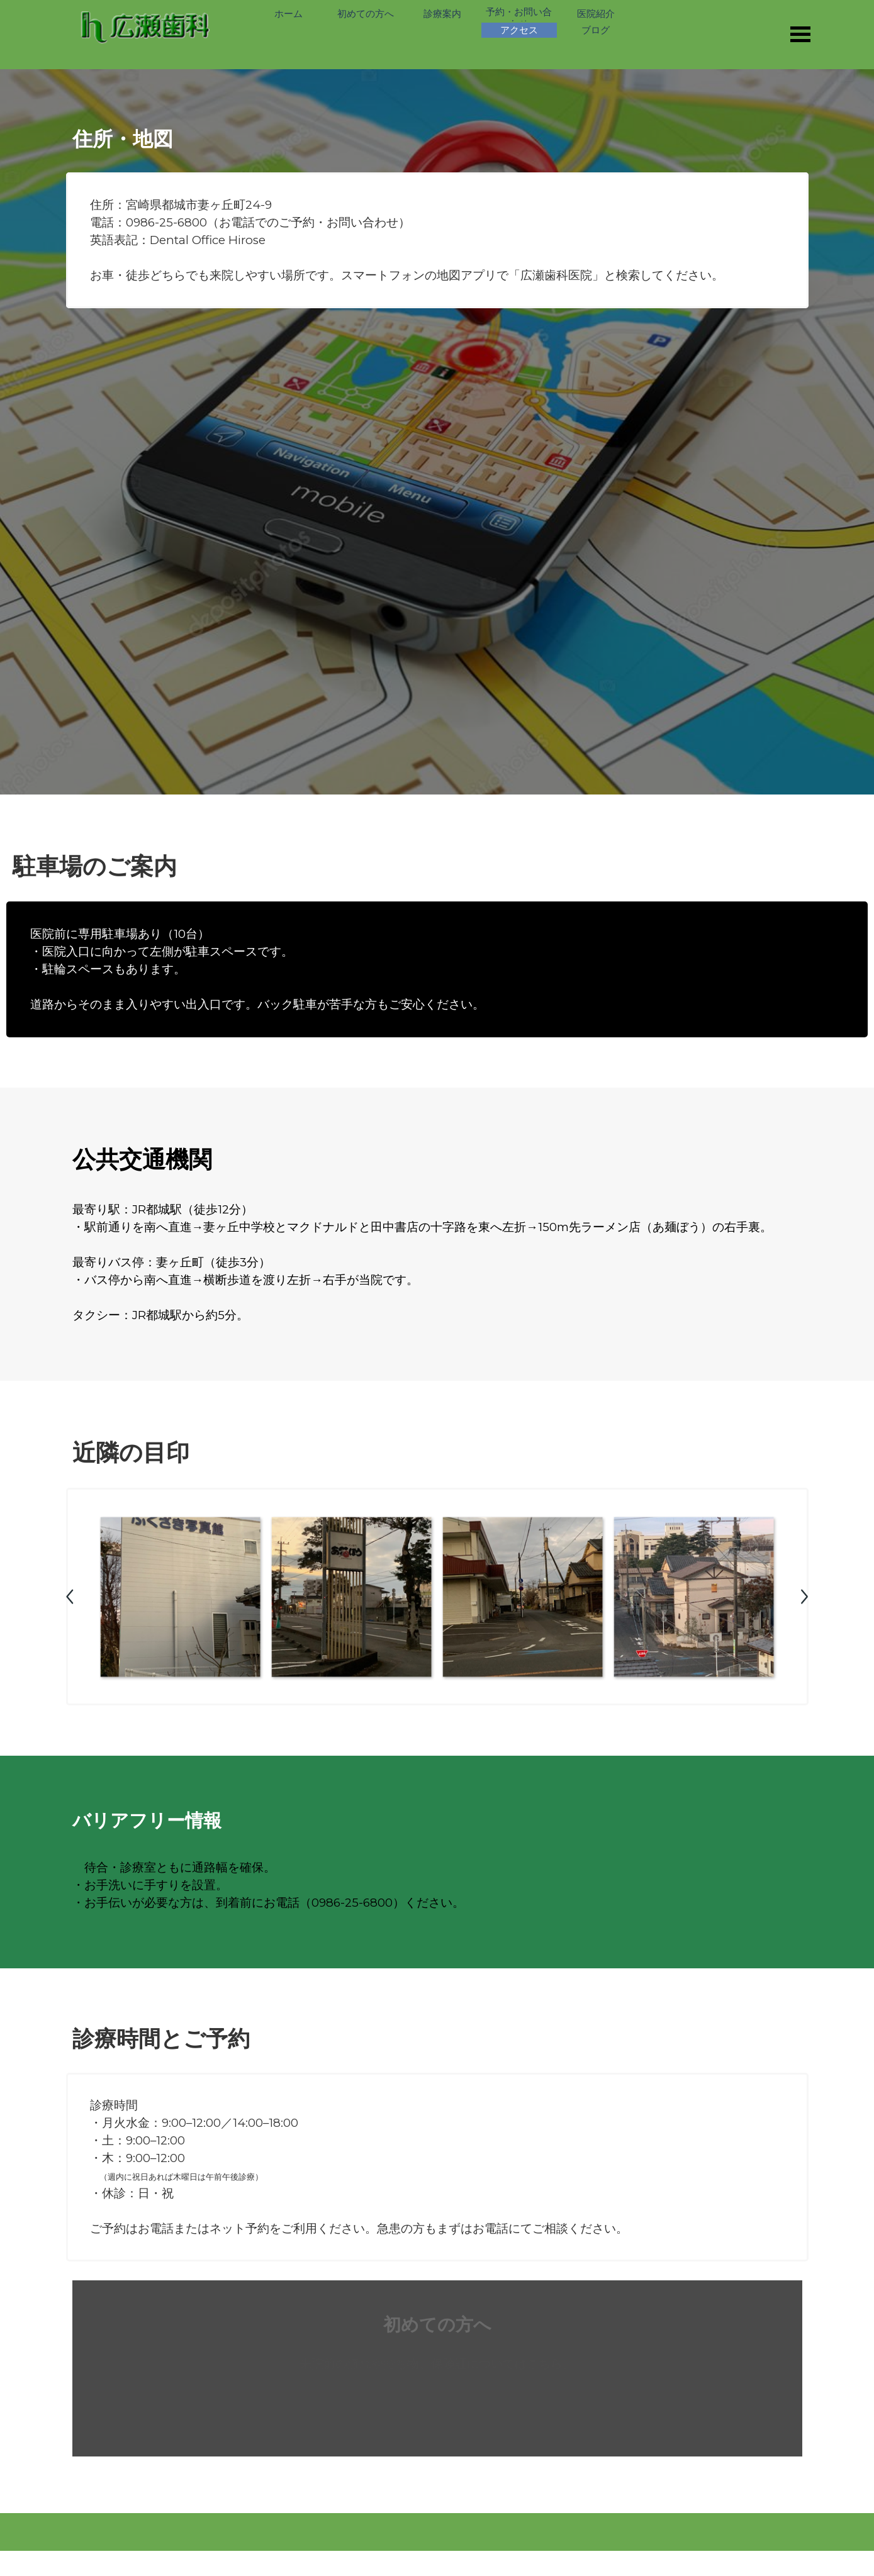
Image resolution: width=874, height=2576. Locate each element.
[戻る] (71, 1596)
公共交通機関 (142, 1159)
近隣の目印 (130, 1452)
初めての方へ (365, 14)
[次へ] (804, 1596)
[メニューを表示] (800, 34)
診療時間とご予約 (161, 2038)
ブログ (595, 30)
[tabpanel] (437, 240)
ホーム (288, 14)
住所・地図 (122, 138)
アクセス (519, 30)
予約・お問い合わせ (519, 18)
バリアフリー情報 (146, 1820)
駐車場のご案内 (95, 866)
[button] (180, 1596)
